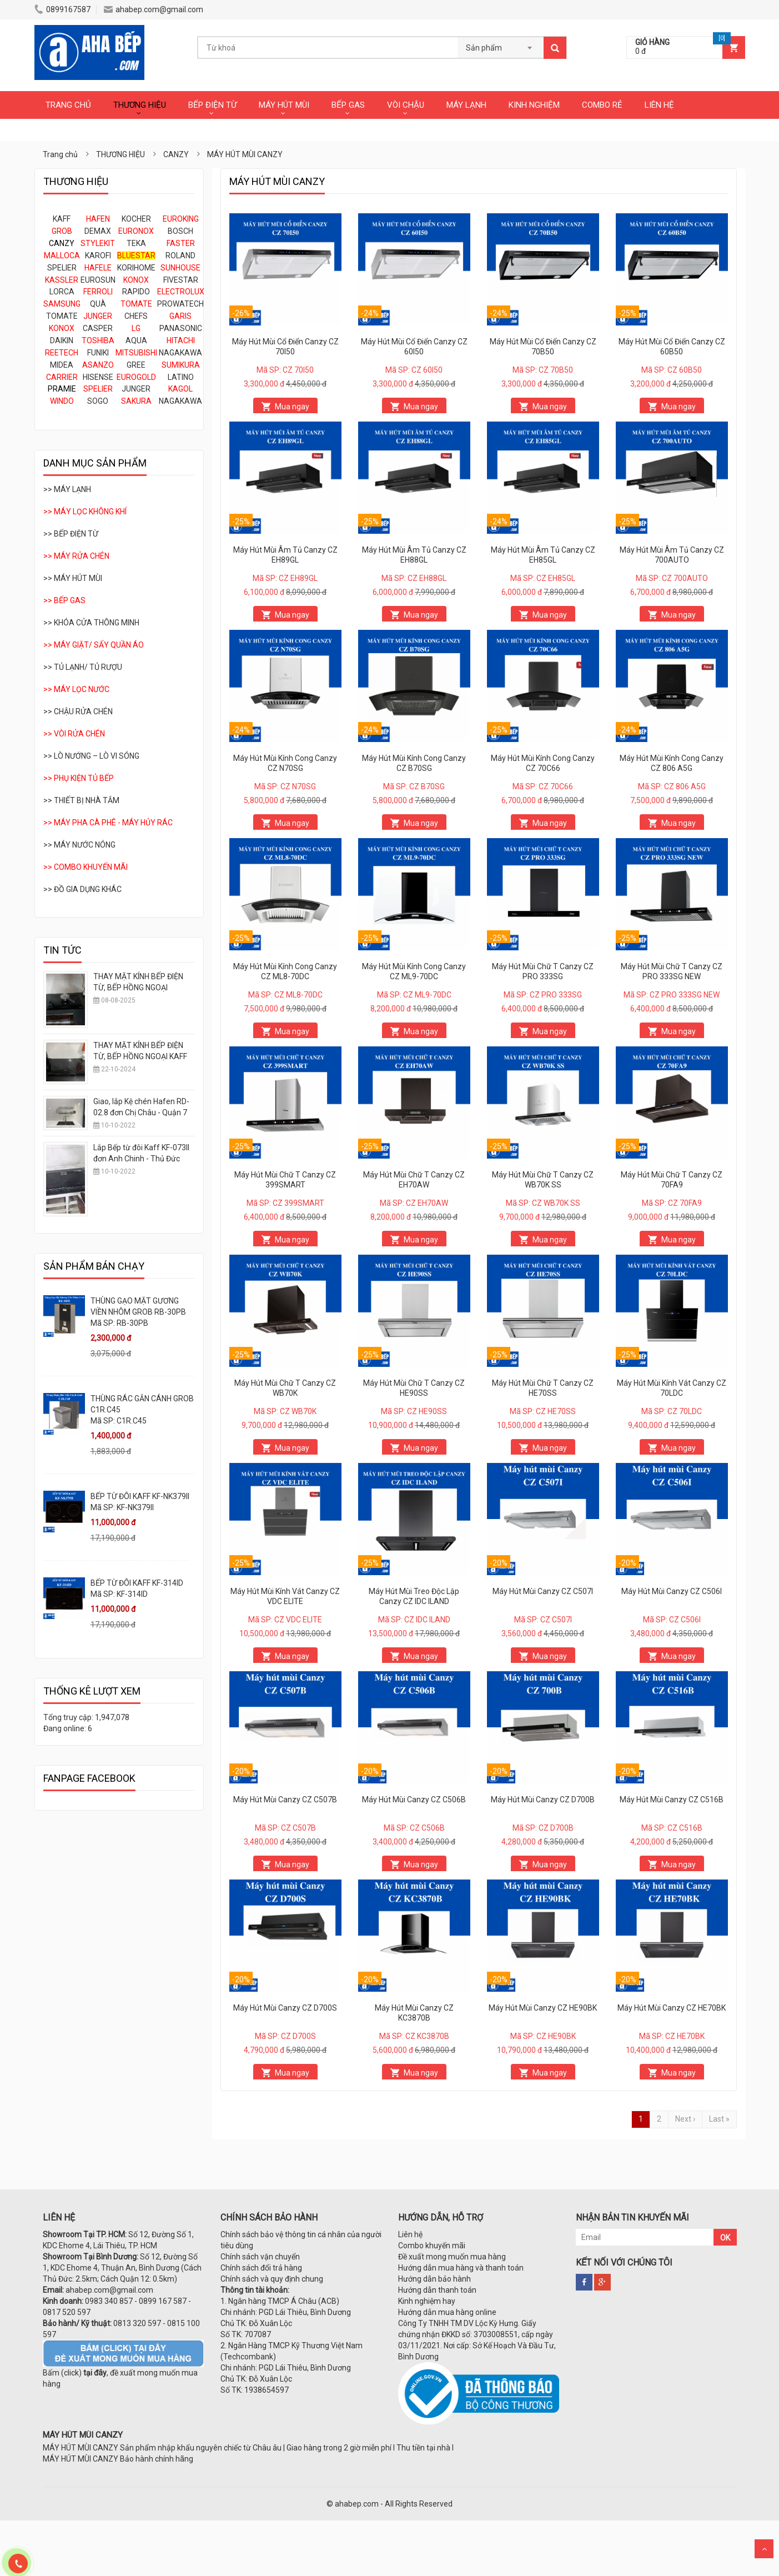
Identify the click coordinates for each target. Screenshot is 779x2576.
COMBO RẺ (602, 105)
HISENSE (98, 377)
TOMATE (62, 316)
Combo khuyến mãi (431, 2245)
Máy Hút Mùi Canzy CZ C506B (414, 1799)
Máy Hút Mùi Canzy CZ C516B (671, 1799)
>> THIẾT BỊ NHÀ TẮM (81, 800)
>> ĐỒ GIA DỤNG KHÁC (82, 889)
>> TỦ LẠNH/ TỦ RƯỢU (82, 667)
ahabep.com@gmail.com (153, 9)
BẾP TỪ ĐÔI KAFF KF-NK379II (140, 1496)
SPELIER (62, 267)
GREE (136, 364)
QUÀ (98, 303)
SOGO (97, 401)
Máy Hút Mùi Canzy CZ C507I (542, 1591)
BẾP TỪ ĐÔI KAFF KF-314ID (137, 1582)
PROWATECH (180, 303)
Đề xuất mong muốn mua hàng (452, 2256)
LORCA (61, 291)
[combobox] (501, 44)
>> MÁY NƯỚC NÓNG (79, 844)
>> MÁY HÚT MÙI (72, 578)
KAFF (62, 218)
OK (725, 2237)
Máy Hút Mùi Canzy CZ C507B (285, 1799)
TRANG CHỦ (68, 105)
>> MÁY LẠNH (67, 489)
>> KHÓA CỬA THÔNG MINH (91, 622)
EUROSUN (98, 279)
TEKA (136, 243)
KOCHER (136, 218)
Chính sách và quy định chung (271, 2278)
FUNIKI (98, 352)
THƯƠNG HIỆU (139, 105)
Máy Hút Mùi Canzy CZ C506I (671, 1591)
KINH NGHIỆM (534, 105)
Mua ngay (292, 406)
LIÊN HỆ (659, 105)
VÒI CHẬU (405, 105)
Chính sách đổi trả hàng (261, 2267)
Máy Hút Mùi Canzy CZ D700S (285, 2007)
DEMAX (97, 231)
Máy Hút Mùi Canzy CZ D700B (543, 1799)
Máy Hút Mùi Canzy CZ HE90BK (543, 2007)
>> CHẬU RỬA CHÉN (78, 711)
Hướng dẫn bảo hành (434, 2278)
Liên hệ (410, 2234)
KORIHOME (136, 267)
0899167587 (62, 9)
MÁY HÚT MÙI (284, 105)
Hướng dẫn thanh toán (437, 2290)
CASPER (98, 328)
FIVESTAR (180, 279)
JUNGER (136, 388)
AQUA (136, 340)
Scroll (764, 2548)
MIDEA (61, 364)
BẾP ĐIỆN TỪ (212, 105)
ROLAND (180, 255)
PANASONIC (180, 328)
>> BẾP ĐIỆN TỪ (70, 533)
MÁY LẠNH (466, 105)
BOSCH (180, 231)
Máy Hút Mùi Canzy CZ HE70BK (671, 2007)
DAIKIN (61, 340)
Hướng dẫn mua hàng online (447, 2312)
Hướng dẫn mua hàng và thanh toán (461, 2267)
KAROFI (98, 255)
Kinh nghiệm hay (426, 2301)
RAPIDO (136, 291)
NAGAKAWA (180, 352)
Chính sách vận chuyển (260, 2256)
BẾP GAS (348, 105)
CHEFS (136, 316)
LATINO (181, 377)
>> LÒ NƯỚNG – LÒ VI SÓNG (91, 755)
